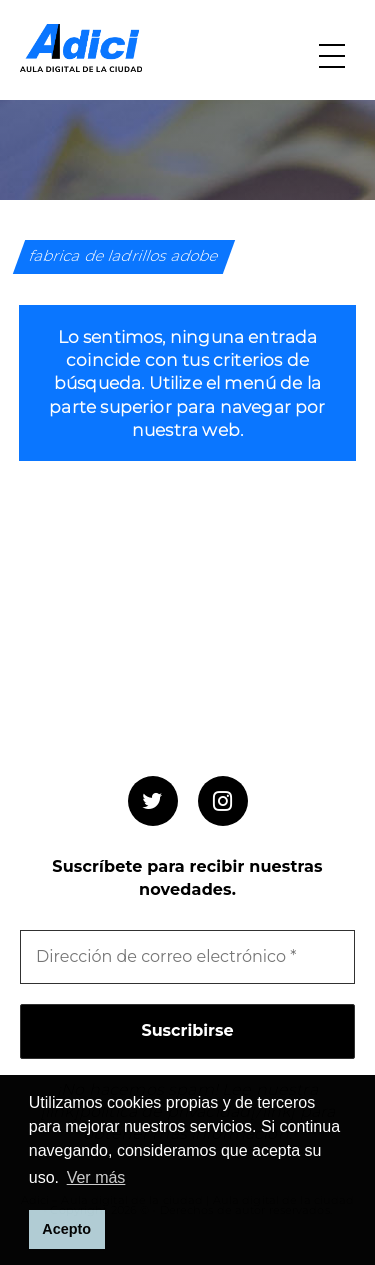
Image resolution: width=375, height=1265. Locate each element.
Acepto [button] (66, 1229)
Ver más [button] (96, 1177)
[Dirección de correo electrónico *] (187, 957)
